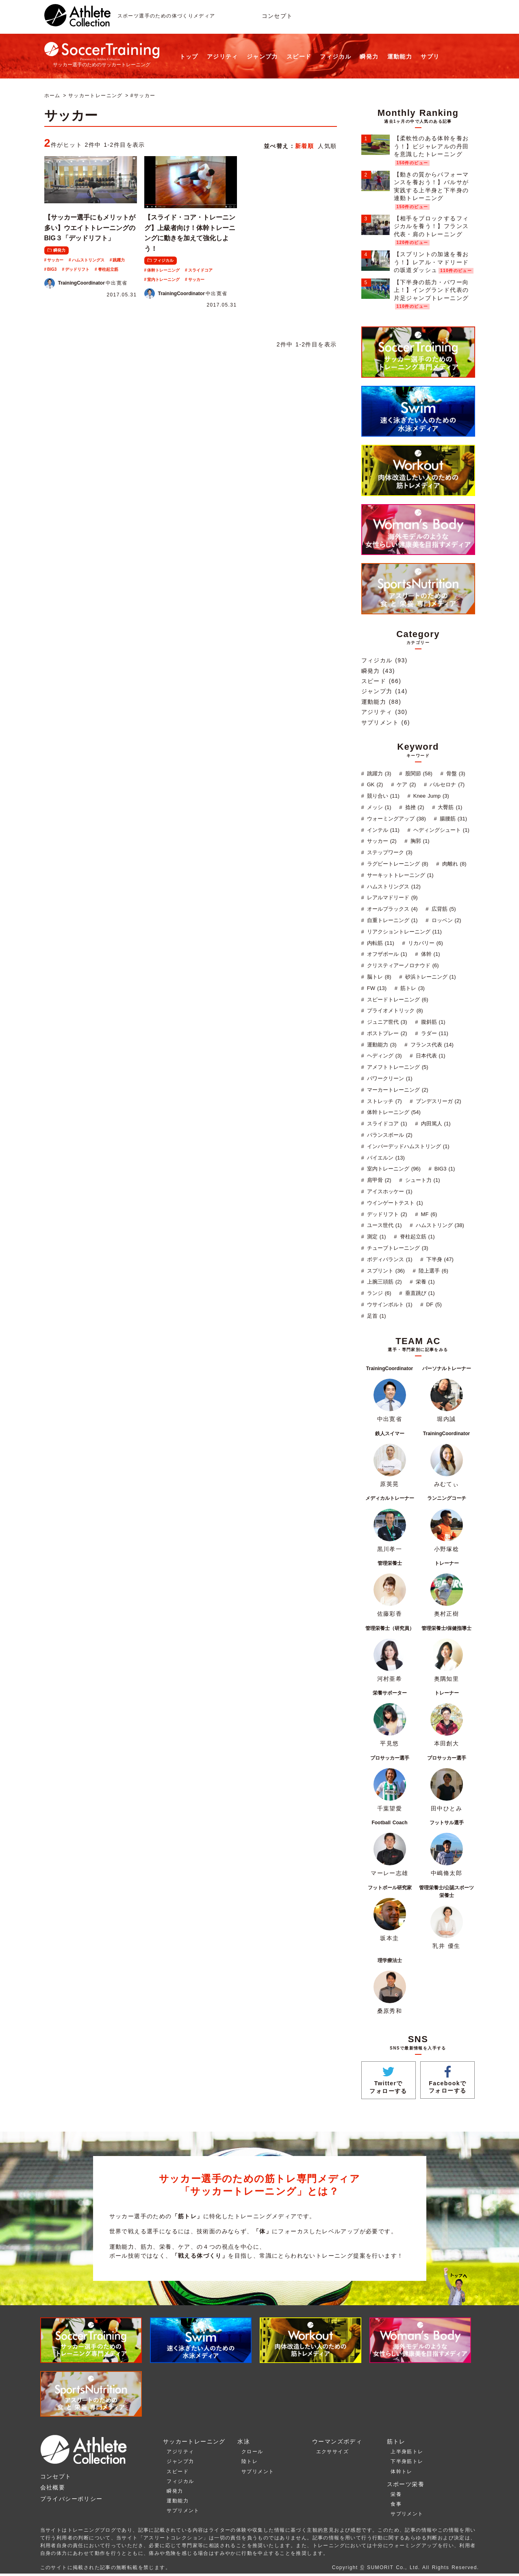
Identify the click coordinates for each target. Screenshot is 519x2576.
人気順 (327, 146)
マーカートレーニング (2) (396, 1090)
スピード (299, 56)
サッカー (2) (381, 841)
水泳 (243, 2441)
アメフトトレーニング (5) (396, 1067)
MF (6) (428, 1214)
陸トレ (249, 2461)
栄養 (396, 2494)
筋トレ (396, 2441)
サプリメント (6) (385, 722)
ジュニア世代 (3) (386, 1022)
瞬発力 (369, 56)
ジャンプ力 (262, 56)
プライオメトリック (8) (394, 1010)
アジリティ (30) (384, 712)
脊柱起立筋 (108, 269)
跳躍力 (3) (378, 773)
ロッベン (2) (445, 920)
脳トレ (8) (378, 977)
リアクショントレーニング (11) (403, 932)
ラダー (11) (433, 1033)
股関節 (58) (417, 773)
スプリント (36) (385, 1271)
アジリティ (222, 56)
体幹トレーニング (163, 270)
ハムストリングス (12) (393, 886)
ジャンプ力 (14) (384, 691)
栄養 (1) (424, 1282)
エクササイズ (332, 2451)
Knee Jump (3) (430, 796)
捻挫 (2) (413, 807)
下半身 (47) (439, 1259)
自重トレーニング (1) (391, 920)
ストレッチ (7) (383, 1101)
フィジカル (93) (384, 660)
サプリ (430, 56)
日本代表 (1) (429, 1056)
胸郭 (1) (419, 841)
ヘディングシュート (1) (440, 830)
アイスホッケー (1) (389, 1191)
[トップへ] (77, 21)
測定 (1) (375, 1237)
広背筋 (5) (443, 909)
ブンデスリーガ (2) (437, 1101)
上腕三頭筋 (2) (383, 1282)
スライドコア (200, 270)
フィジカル (335, 56)
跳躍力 (119, 260)
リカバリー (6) (424, 943)
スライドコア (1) (386, 1123)
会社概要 (52, 2487)
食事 (396, 2504)
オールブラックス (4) (391, 909)
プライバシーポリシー (71, 2499)
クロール (252, 2451)
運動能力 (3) (381, 1045)
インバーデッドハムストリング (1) (407, 1146)
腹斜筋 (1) (432, 1022)
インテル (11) (382, 830)
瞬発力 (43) (378, 671)
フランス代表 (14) (431, 1045)
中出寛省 (86, 283)
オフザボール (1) (386, 954)
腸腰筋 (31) (452, 819)
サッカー (55, 260)
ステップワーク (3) (389, 852)
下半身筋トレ (407, 2461)
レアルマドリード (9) (391, 897)
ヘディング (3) (383, 1056)
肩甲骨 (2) (378, 1180)
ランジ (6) (378, 1293)
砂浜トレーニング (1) (429, 977)
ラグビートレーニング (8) (396, 864)
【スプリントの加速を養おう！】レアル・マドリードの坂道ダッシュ (431, 262)
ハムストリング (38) (439, 1225)
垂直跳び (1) (419, 1293)
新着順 (304, 146)
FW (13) (376, 988)
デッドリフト (77, 269)
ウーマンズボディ (337, 2441)
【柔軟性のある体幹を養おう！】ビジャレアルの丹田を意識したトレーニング (431, 146)
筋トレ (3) (411, 988)
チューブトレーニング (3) (396, 1248)
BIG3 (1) (443, 1169)
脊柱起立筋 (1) (416, 1237)
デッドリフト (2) (386, 1214)
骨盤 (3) (454, 773)
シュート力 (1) (421, 1180)
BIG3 (51, 269)
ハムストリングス (88, 260)
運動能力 (400, 56)
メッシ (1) (378, 807)
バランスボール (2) (389, 1135)
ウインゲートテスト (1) (394, 1203)
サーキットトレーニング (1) (399, 875)
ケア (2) (405, 784)
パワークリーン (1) (389, 1078)
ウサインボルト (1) (389, 1304)
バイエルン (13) (385, 1158)
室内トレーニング (163, 279)
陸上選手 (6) (432, 1271)
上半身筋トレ (407, 2451)
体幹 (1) (429, 954)
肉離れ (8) (453, 864)
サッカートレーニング (95, 95)
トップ (189, 56)
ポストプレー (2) (386, 1033)
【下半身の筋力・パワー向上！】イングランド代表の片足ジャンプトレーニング (431, 290)
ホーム (52, 95)
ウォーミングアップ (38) (395, 819)
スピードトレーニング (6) (396, 999)
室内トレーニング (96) (393, 1169)
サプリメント (183, 2510)
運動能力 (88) (381, 701)
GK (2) (374, 784)
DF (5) (433, 1304)
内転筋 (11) (379, 943)
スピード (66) (381, 681)
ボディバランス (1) (389, 1259)
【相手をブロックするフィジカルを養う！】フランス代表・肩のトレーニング (431, 226)
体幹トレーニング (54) (393, 1112)
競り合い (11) (382, 796)
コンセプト (277, 16)
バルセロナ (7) (446, 784)
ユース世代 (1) (383, 1225)
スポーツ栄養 (405, 2484)
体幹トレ (402, 2471)
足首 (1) (375, 1316)
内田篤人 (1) (435, 1123)
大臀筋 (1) (449, 807)
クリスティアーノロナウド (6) (402, 965)
